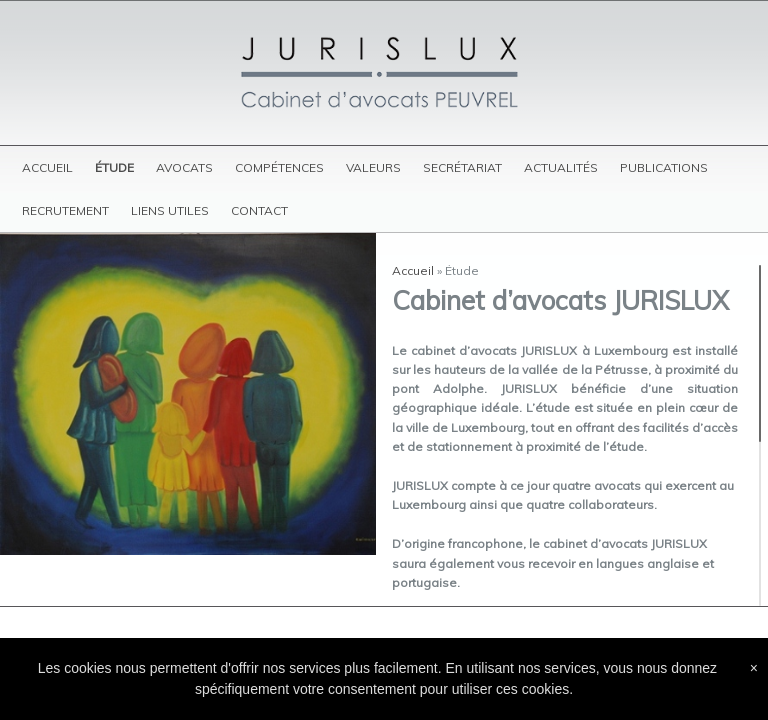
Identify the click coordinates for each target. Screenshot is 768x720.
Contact (259, 210)
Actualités (561, 167)
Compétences (279, 167)
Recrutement (65, 210)
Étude (114, 167)
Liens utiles (170, 210)
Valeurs (373, 167)
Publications (664, 167)
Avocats (184, 167)
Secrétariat (462, 167)
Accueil (47, 167)
